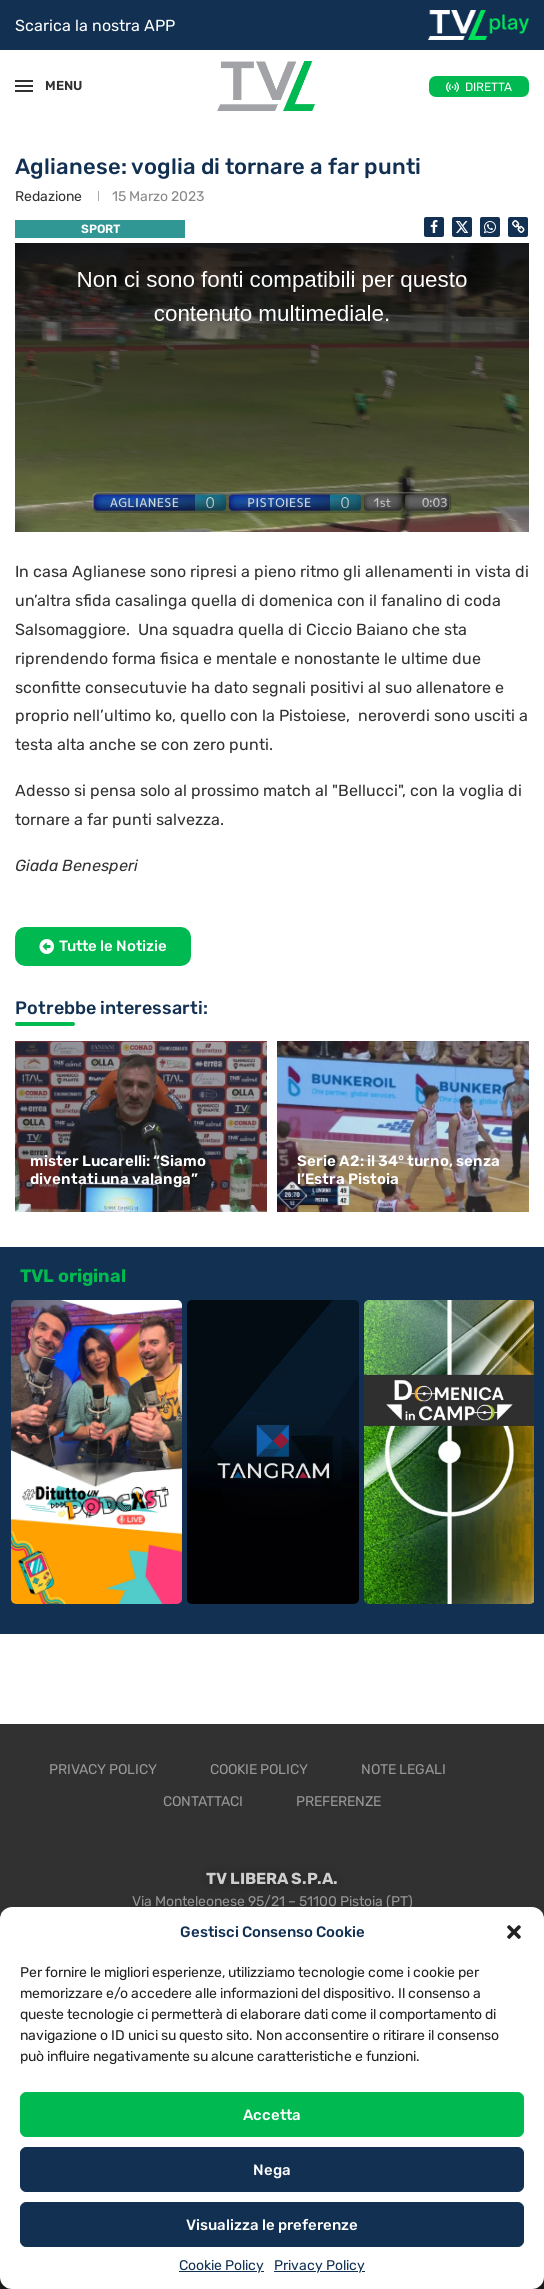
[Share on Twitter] (462, 227)
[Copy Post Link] (518, 227)
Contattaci (203, 1801)
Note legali (403, 1769)
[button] (514, 1932)
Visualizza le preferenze (272, 2225)
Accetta (272, 2115)
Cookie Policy (221, 2265)
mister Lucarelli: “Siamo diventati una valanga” (118, 1170)
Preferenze (338, 1801)
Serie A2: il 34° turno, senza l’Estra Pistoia (398, 1170)
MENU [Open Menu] (54, 85)
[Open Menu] (24, 86)
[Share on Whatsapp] (490, 227)
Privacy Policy (319, 2265)
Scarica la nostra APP (95, 25)
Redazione (48, 196)
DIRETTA (488, 87)
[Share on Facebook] (434, 227)
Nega (272, 2170)
